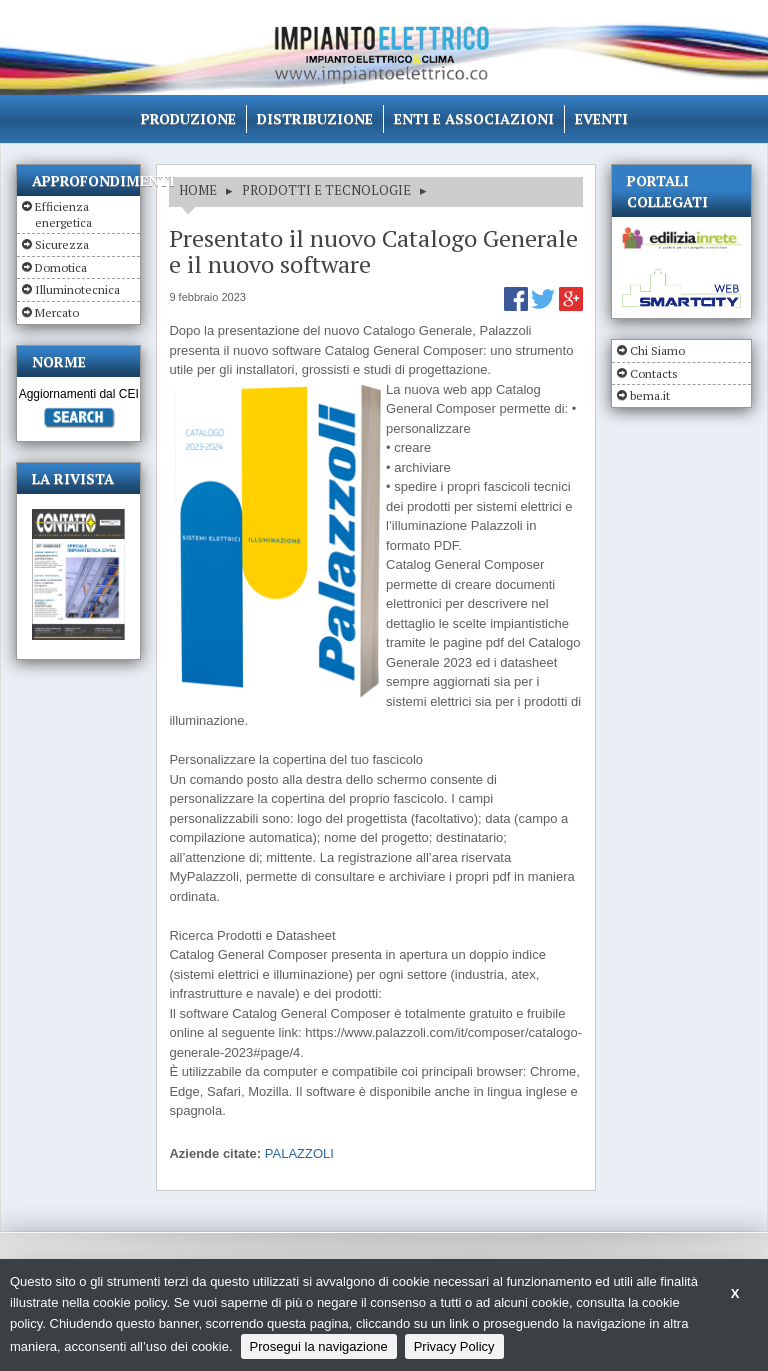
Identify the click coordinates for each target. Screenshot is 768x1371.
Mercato (57, 312)
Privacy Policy (454, 1346)
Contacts (654, 373)
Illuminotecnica (77, 289)
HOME (198, 190)
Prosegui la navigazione (319, 1346)
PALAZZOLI (299, 1153)
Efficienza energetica (63, 214)
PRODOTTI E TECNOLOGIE (326, 190)
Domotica (61, 267)
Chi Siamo (657, 350)
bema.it (650, 395)
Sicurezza (62, 244)
